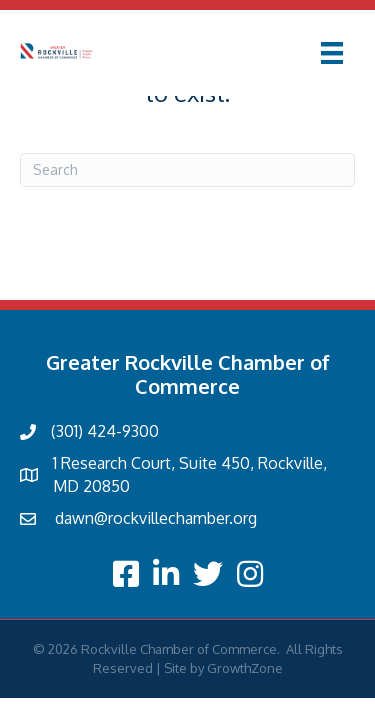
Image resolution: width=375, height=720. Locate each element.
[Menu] (332, 53)
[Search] (187, 170)
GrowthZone (245, 668)
